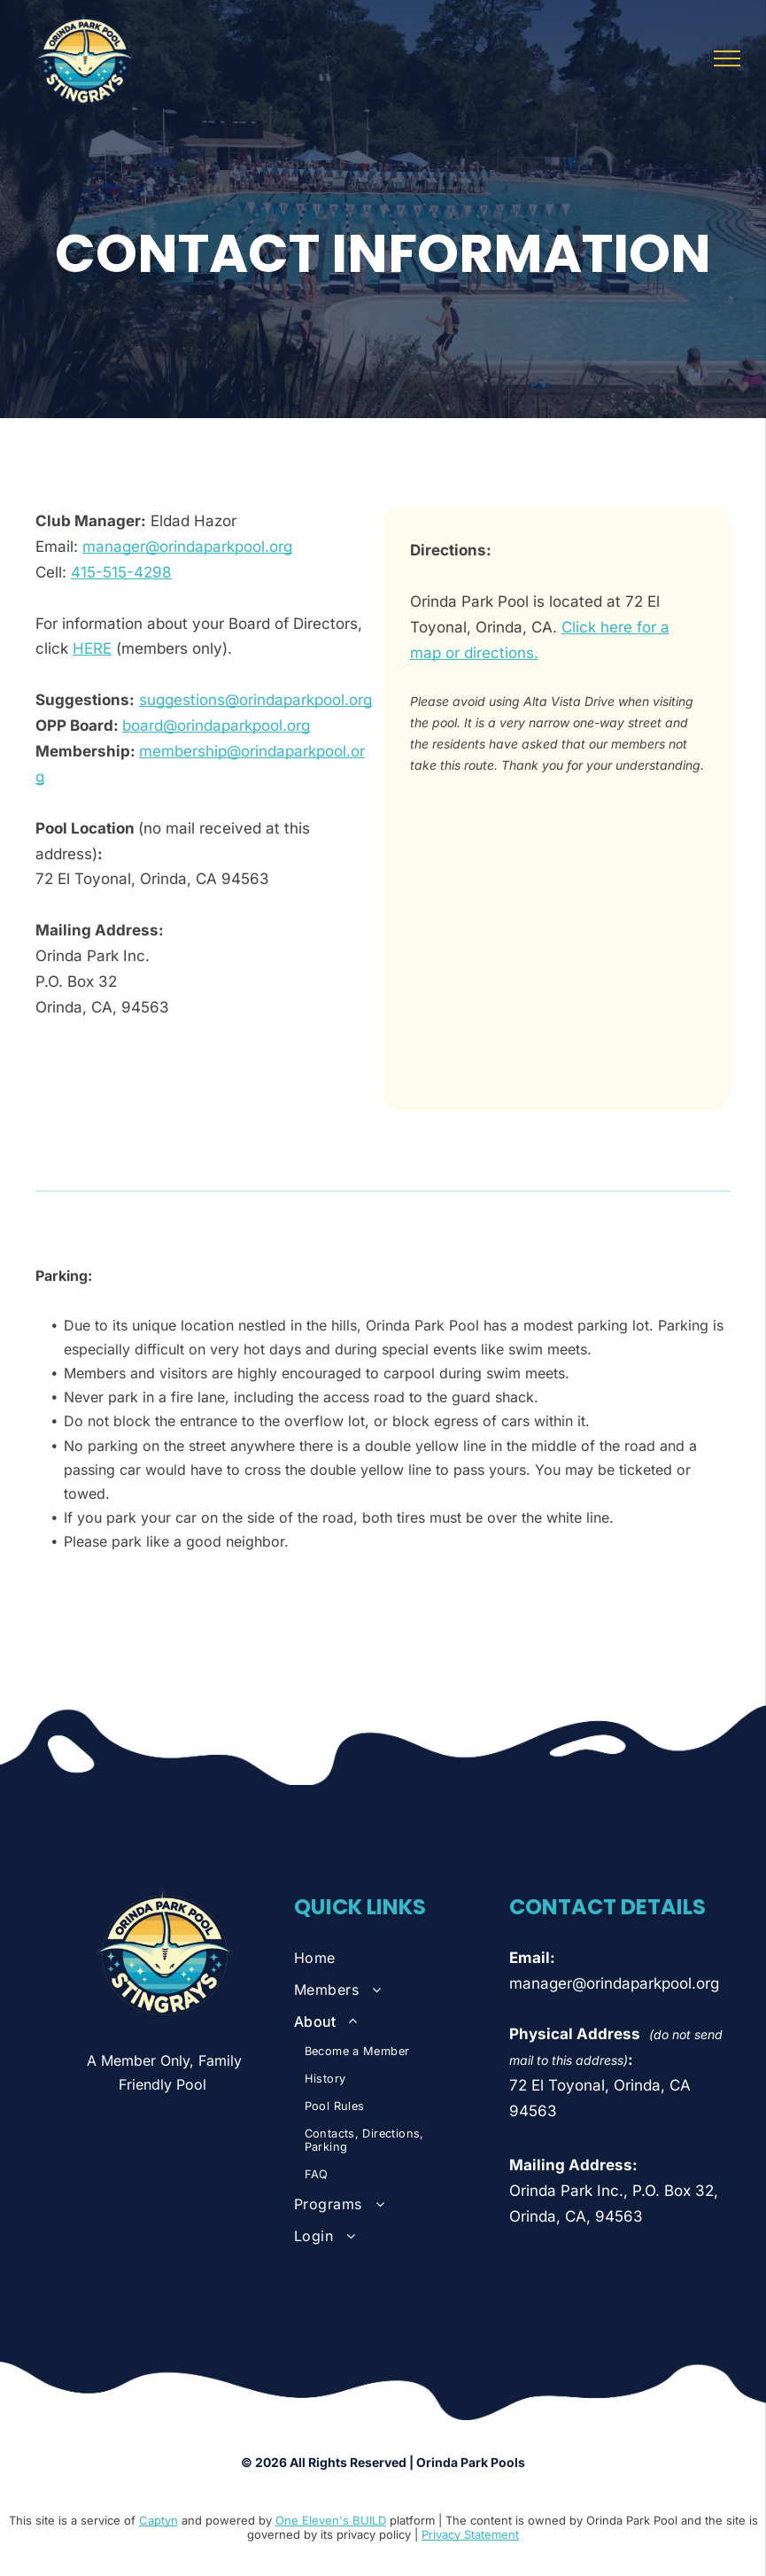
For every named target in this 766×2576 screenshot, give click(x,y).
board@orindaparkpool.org (216, 725)
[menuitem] (386, 1958)
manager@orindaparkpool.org (187, 546)
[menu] (727, 58)
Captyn (158, 2520)
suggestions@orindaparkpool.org (255, 700)
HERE (92, 648)
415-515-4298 (121, 572)
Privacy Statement (470, 2534)
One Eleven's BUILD (330, 2520)
